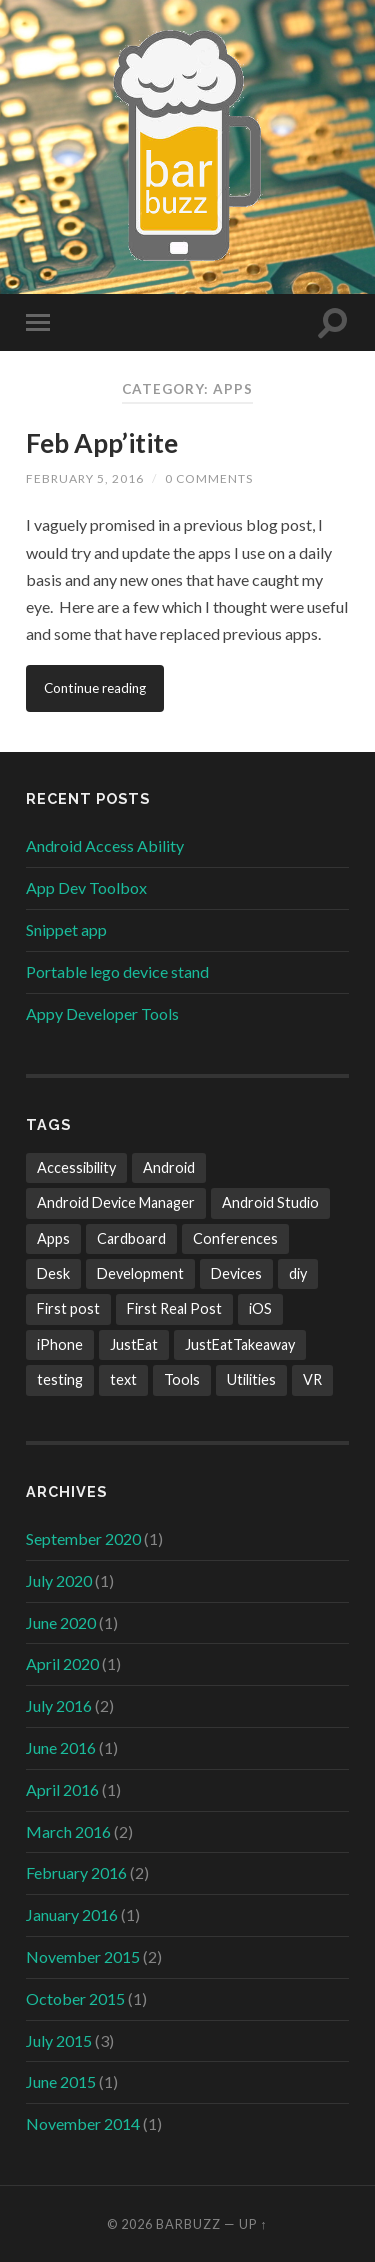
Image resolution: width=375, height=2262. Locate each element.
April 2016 (62, 1789)
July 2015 (59, 2040)
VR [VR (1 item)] (312, 1379)
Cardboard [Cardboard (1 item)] (131, 1238)
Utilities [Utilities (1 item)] (251, 1379)
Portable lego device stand (117, 971)
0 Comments (209, 478)
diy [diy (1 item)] (298, 1273)
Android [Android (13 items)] (169, 1167)
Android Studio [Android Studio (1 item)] (270, 1202)
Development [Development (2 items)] (140, 1273)
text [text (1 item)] (123, 1379)
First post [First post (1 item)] (68, 1308)
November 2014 (83, 2123)
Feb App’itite (102, 443)
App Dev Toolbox (86, 887)
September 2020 (83, 1538)
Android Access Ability (105, 845)
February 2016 (76, 1872)
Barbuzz (188, 2224)
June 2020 (61, 1622)
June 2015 (61, 2081)
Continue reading (95, 688)
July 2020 (59, 1580)
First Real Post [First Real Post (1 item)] (174, 1308)
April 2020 (62, 1663)
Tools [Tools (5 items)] (182, 1379)
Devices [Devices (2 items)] (236, 1273)
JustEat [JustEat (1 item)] (134, 1344)
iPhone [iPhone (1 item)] (60, 1344)
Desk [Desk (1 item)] (53, 1273)
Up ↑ (253, 2224)
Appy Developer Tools (102, 1013)
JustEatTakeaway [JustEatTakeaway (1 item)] (240, 1344)
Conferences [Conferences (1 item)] (235, 1238)
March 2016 (68, 1831)
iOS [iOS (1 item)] (260, 1308)
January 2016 (72, 1914)
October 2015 (75, 1998)
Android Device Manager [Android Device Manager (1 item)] (116, 1202)
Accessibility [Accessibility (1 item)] (76, 1167)
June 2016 (61, 1747)
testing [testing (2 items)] (60, 1379)
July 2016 (59, 1705)
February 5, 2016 (85, 478)
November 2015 (83, 1956)
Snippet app (66, 929)
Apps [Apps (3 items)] (53, 1238)
